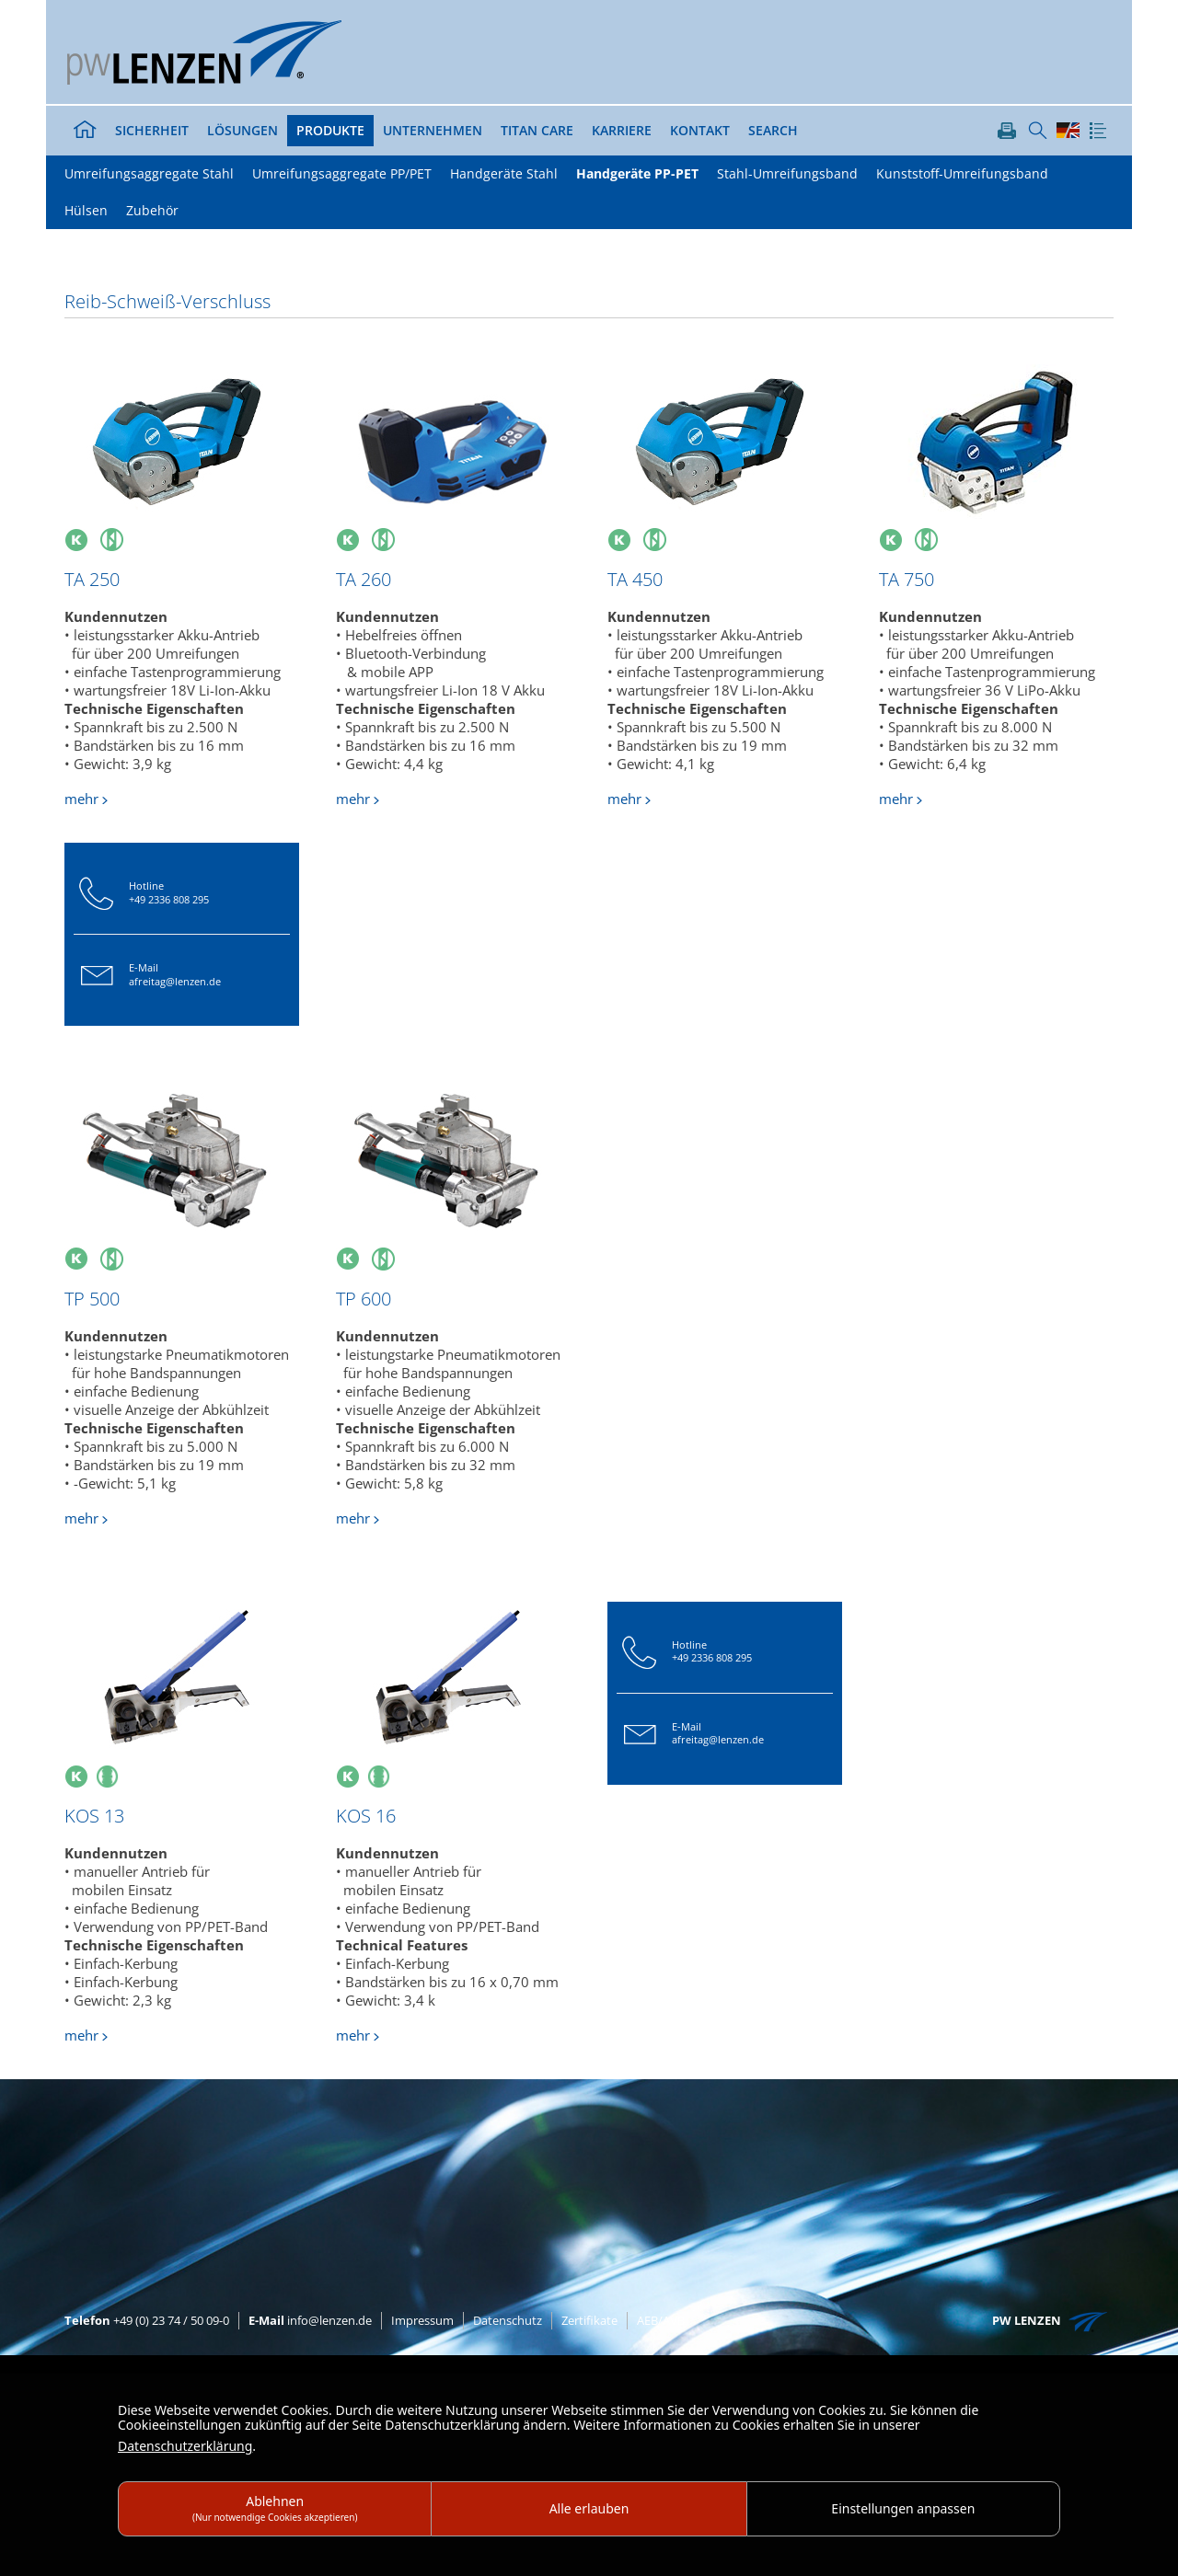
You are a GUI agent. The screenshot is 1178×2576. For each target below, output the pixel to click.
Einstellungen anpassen (903, 2508)
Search (773, 130)
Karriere (622, 130)
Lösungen (242, 130)
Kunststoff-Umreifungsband (962, 173)
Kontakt (700, 130)
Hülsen (86, 210)
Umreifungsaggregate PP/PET (342, 173)
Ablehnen (275, 2507)
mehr (81, 798)
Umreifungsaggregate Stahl (149, 173)
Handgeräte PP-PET (637, 173)
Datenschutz (507, 2320)
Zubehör (152, 210)
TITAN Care (537, 130)
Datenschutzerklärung (185, 2446)
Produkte (330, 130)
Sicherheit (152, 130)
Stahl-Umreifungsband (787, 173)
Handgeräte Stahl (504, 173)
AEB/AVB (661, 2320)
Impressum (422, 2320)
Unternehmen (432, 130)
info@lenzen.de (310, 2320)
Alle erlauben (589, 2508)
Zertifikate (589, 2320)
